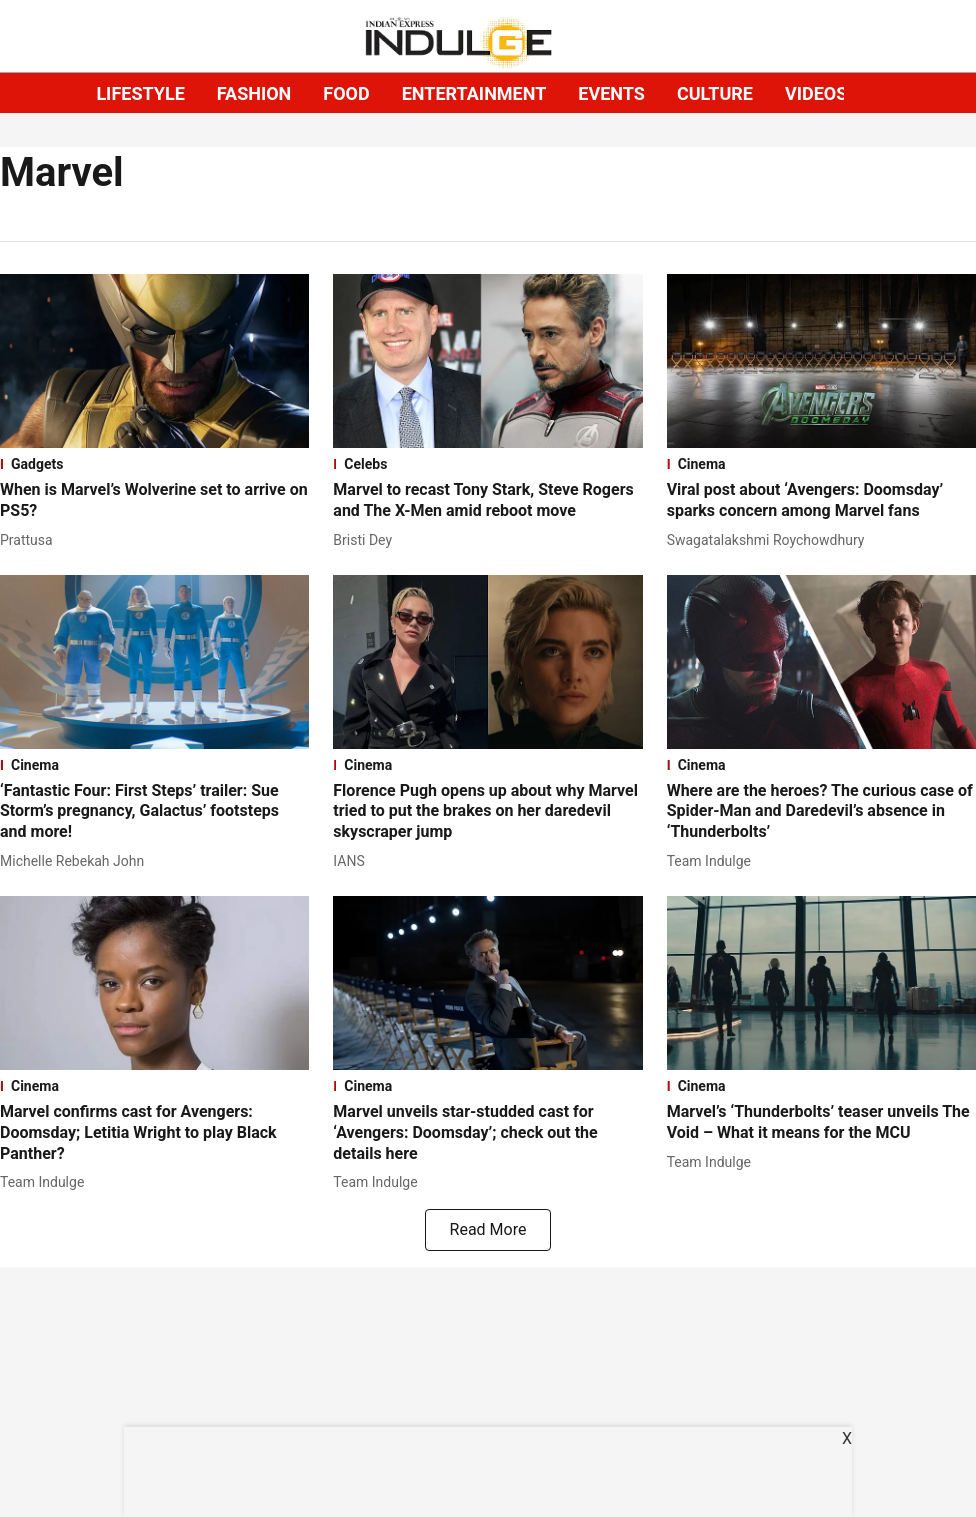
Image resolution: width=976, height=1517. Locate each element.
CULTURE (715, 93)
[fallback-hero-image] (154, 361)
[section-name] (154, 464)
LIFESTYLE (140, 93)
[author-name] (30, 540)
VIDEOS (816, 93)
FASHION (254, 93)
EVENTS (611, 93)
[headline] (154, 501)
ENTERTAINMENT (474, 93)
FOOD (346, 93)
